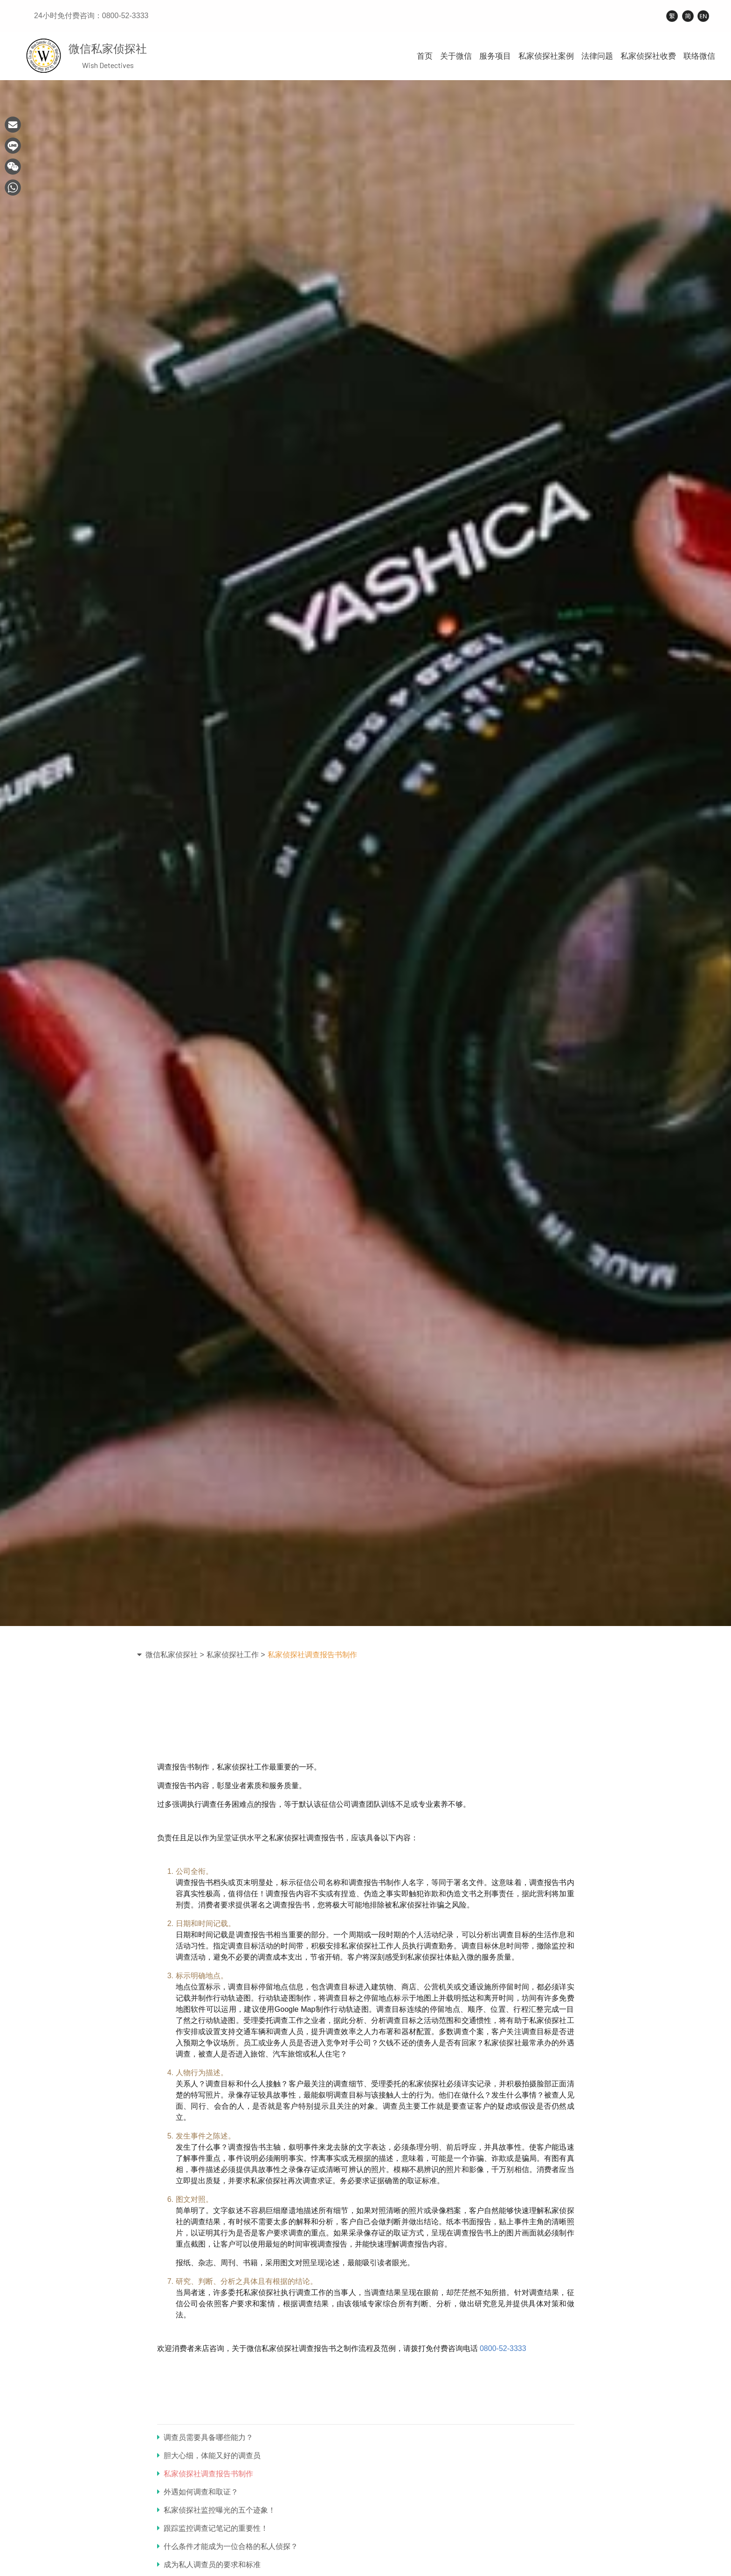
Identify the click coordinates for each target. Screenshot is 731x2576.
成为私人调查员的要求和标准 (209, 2565)
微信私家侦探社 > (174, 1655)
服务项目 (495, 56)
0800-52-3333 (503, 2348)
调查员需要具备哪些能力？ (205, 2437)
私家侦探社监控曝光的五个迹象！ (216, 2510)
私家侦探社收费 (648, 56)
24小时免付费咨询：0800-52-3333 (91, 16)
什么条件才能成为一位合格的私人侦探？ (227, 2546)
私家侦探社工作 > (236, 1655)
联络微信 (699, 56)
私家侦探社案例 (546, 56)
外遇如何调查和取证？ (197, 2492)
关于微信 (456, 56)
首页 (425, 56)
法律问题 (597, 56)
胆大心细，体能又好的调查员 (209, 2456)
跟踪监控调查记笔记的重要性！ (212, 2528)
